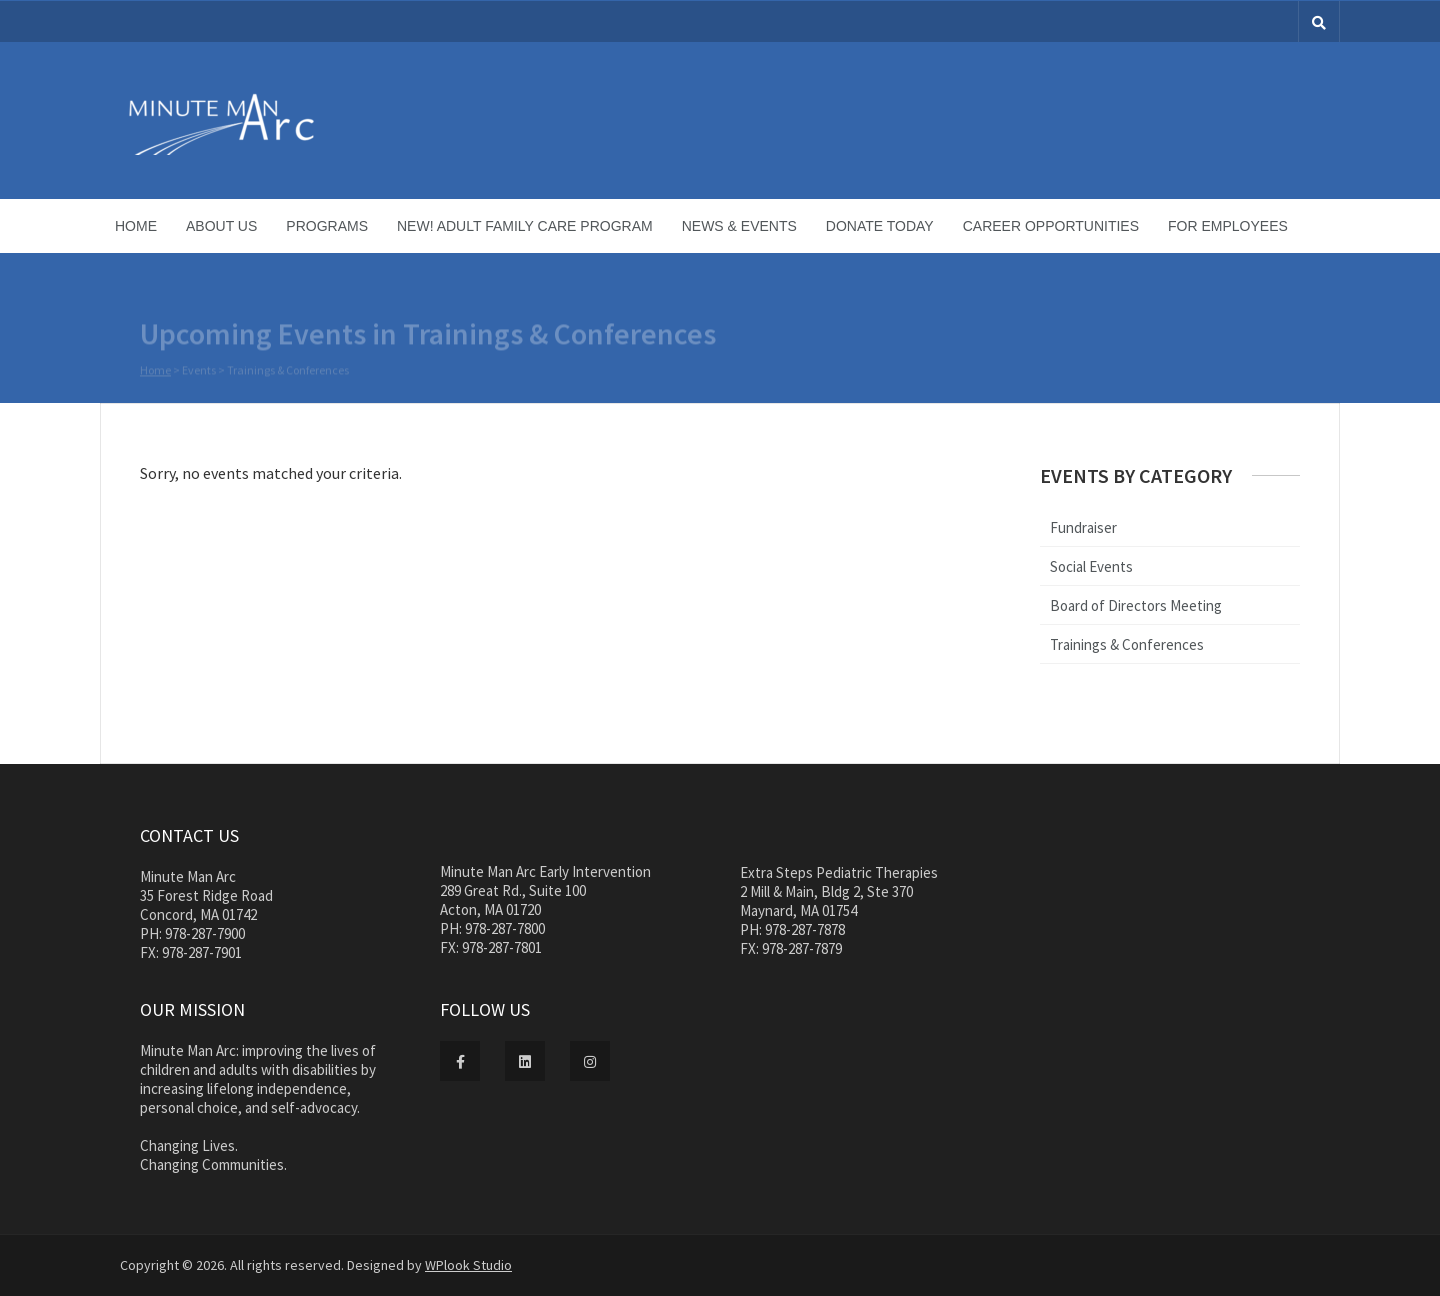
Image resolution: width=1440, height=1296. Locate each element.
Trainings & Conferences (1127, 644)
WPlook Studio (468, 1265)
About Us (221, 226)
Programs (327, 226)
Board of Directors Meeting (1136, 605)
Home (136, 226)
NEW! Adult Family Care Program (525, 226)
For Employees (1228, 226)
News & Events (739, 226)
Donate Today (880, 226)
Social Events (1091, 566)
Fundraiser (1083, 527)
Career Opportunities (1051, 226)
